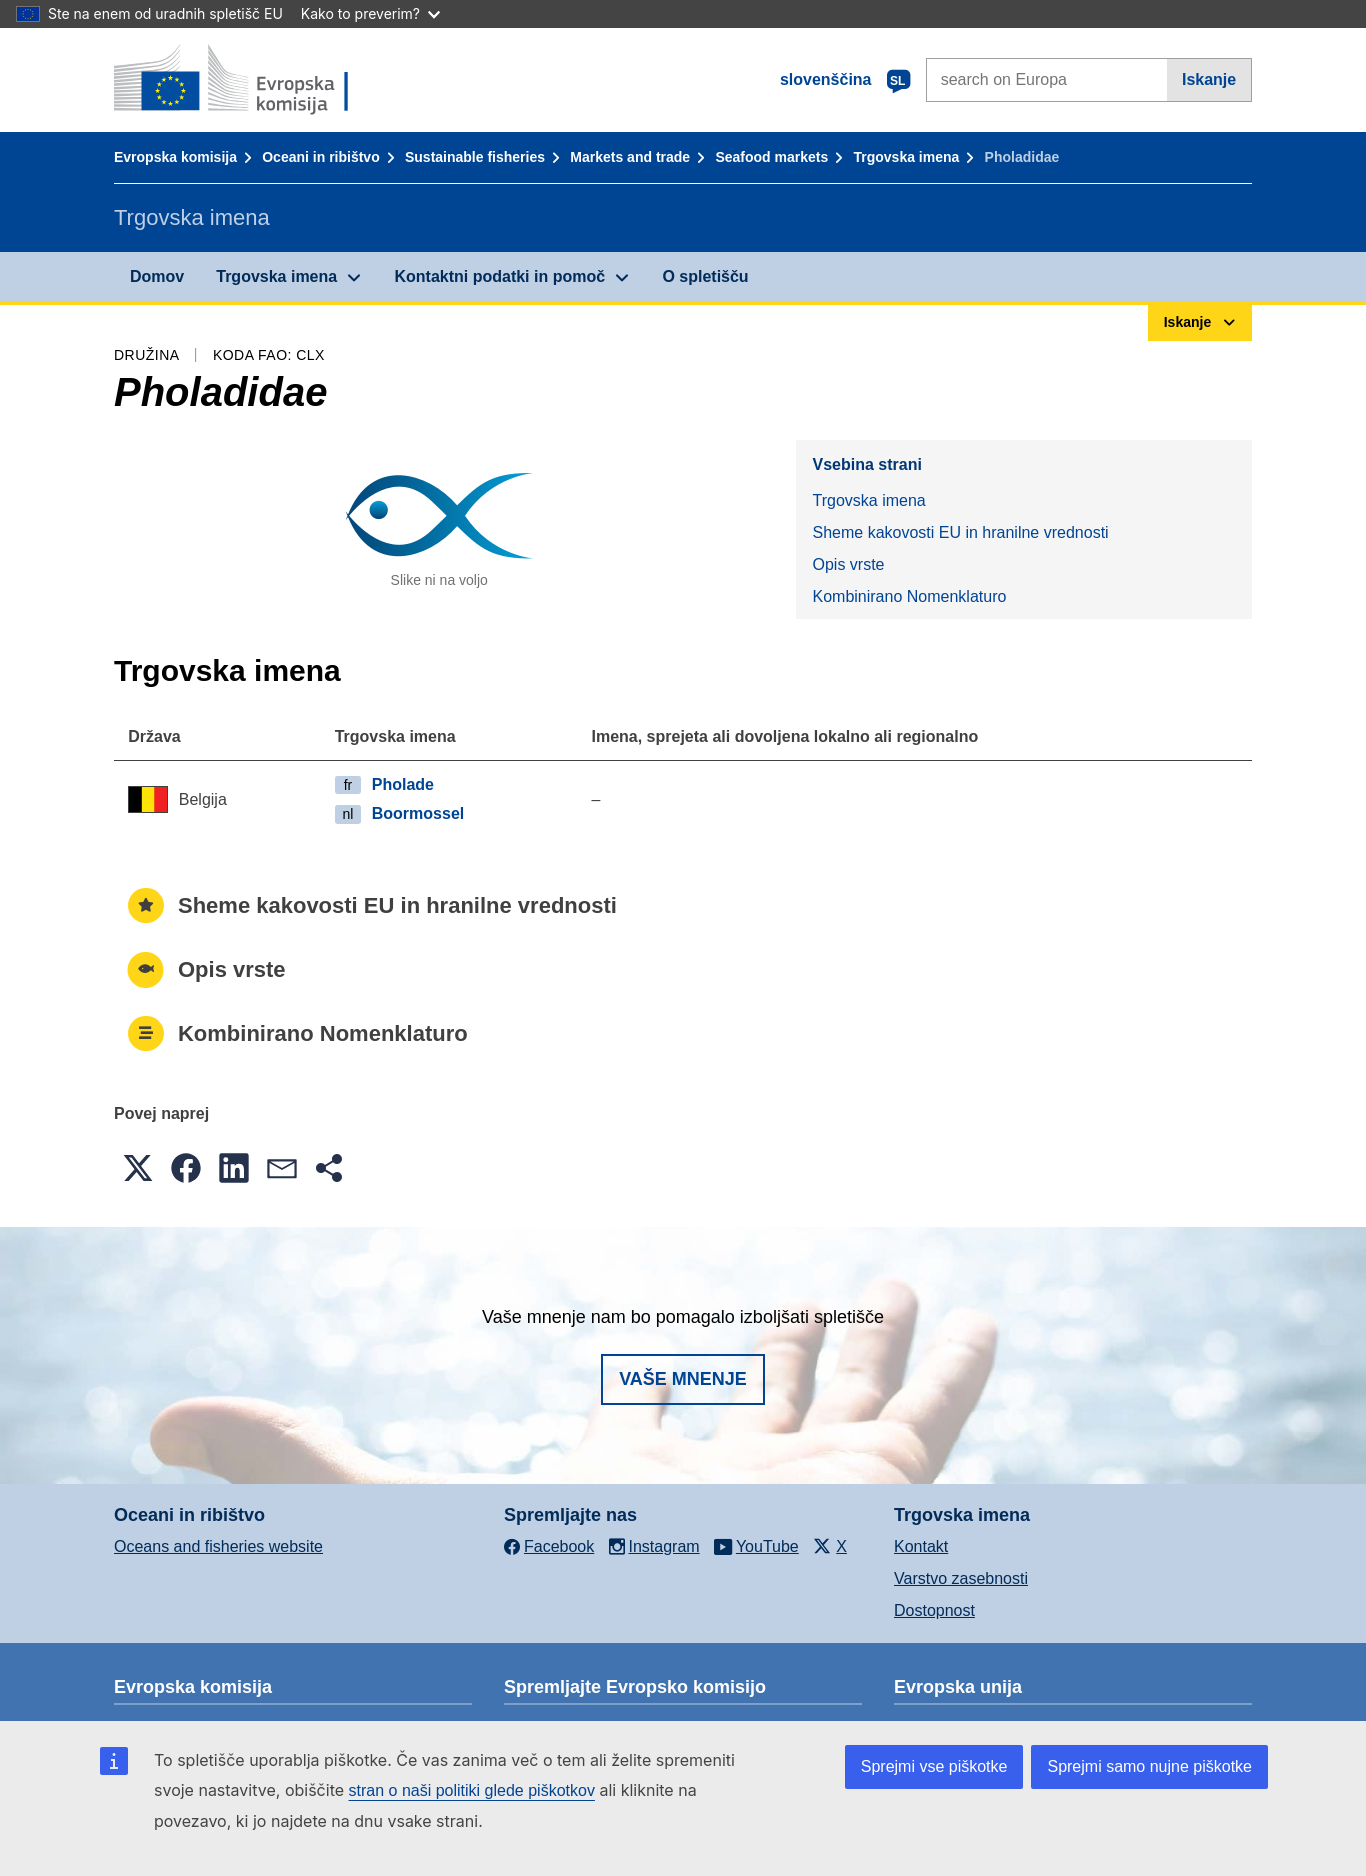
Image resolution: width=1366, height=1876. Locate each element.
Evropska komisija (175, 157)
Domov (157, 276)
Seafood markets (771, 157)
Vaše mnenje (683, 1379)
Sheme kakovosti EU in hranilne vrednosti (960, 532)
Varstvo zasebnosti (961, 1578)
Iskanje (1209, 79)
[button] (138, 1168)
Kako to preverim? (370, 13)
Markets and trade (630, 157)
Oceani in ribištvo (320, 157)
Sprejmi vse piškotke (934, 1766)
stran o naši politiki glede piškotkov (472, 1790)
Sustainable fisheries (475, 157)
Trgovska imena (906, 157)
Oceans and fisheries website (218, 1546)
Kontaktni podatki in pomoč (499, 276)
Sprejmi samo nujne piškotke (1149, 1766)
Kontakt (921, 1546)
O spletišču (705, 276)
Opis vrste (848, 564)
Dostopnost (934, 1610)
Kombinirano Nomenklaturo (909, 596)
